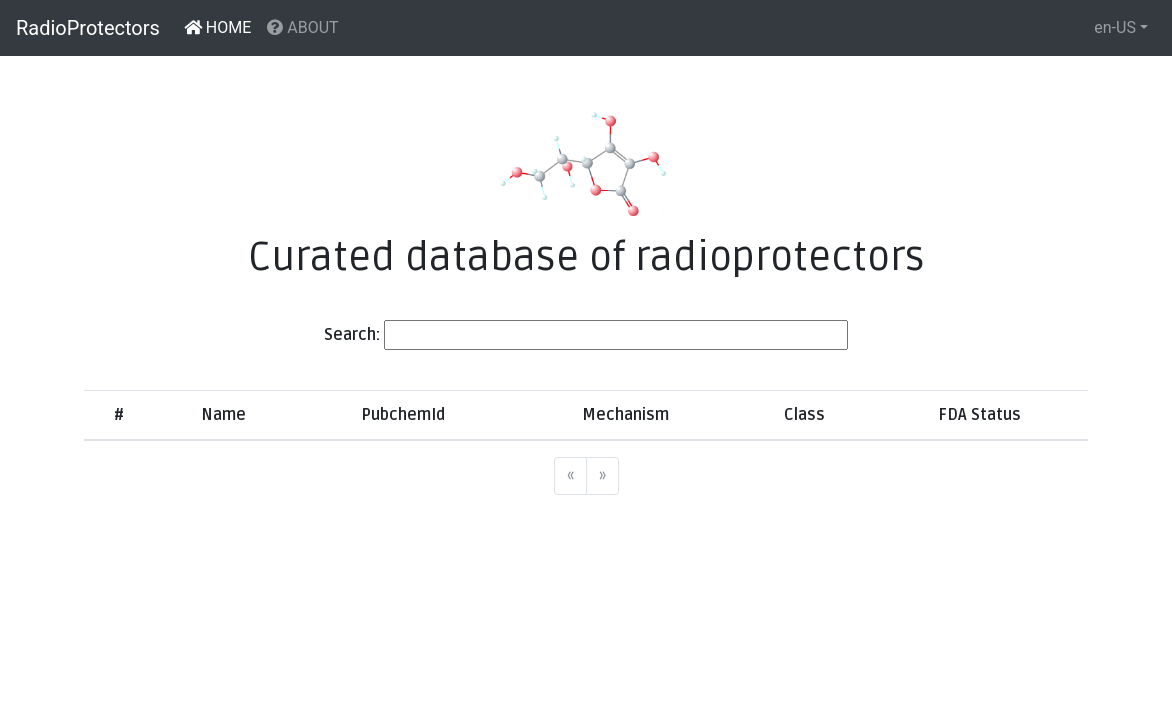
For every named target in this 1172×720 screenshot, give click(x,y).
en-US (1115, 27)
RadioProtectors (88, 28)
